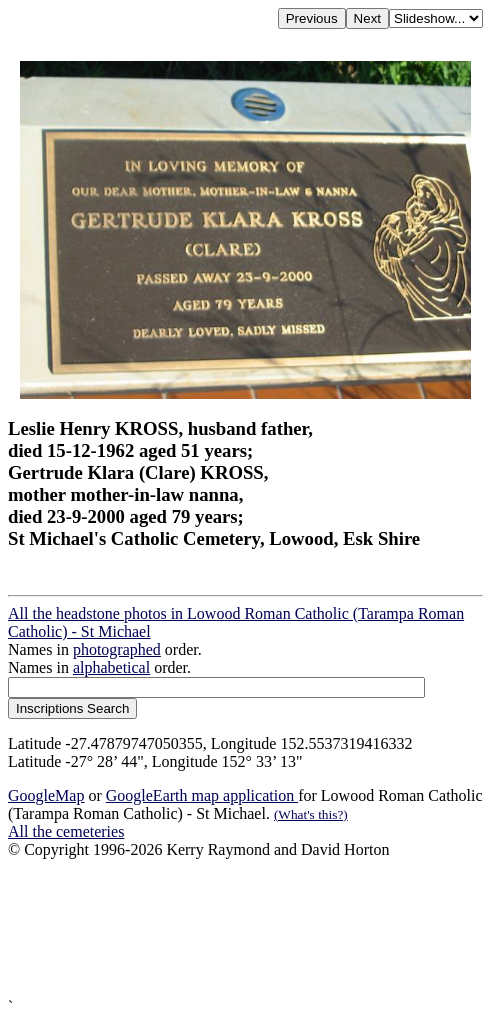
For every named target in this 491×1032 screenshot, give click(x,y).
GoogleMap (46, 795)
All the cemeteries (66, 831)
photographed (117, 649)
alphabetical (111, 667)
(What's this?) (311, 814)
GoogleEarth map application (202, 795)
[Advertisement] (245, 928)
